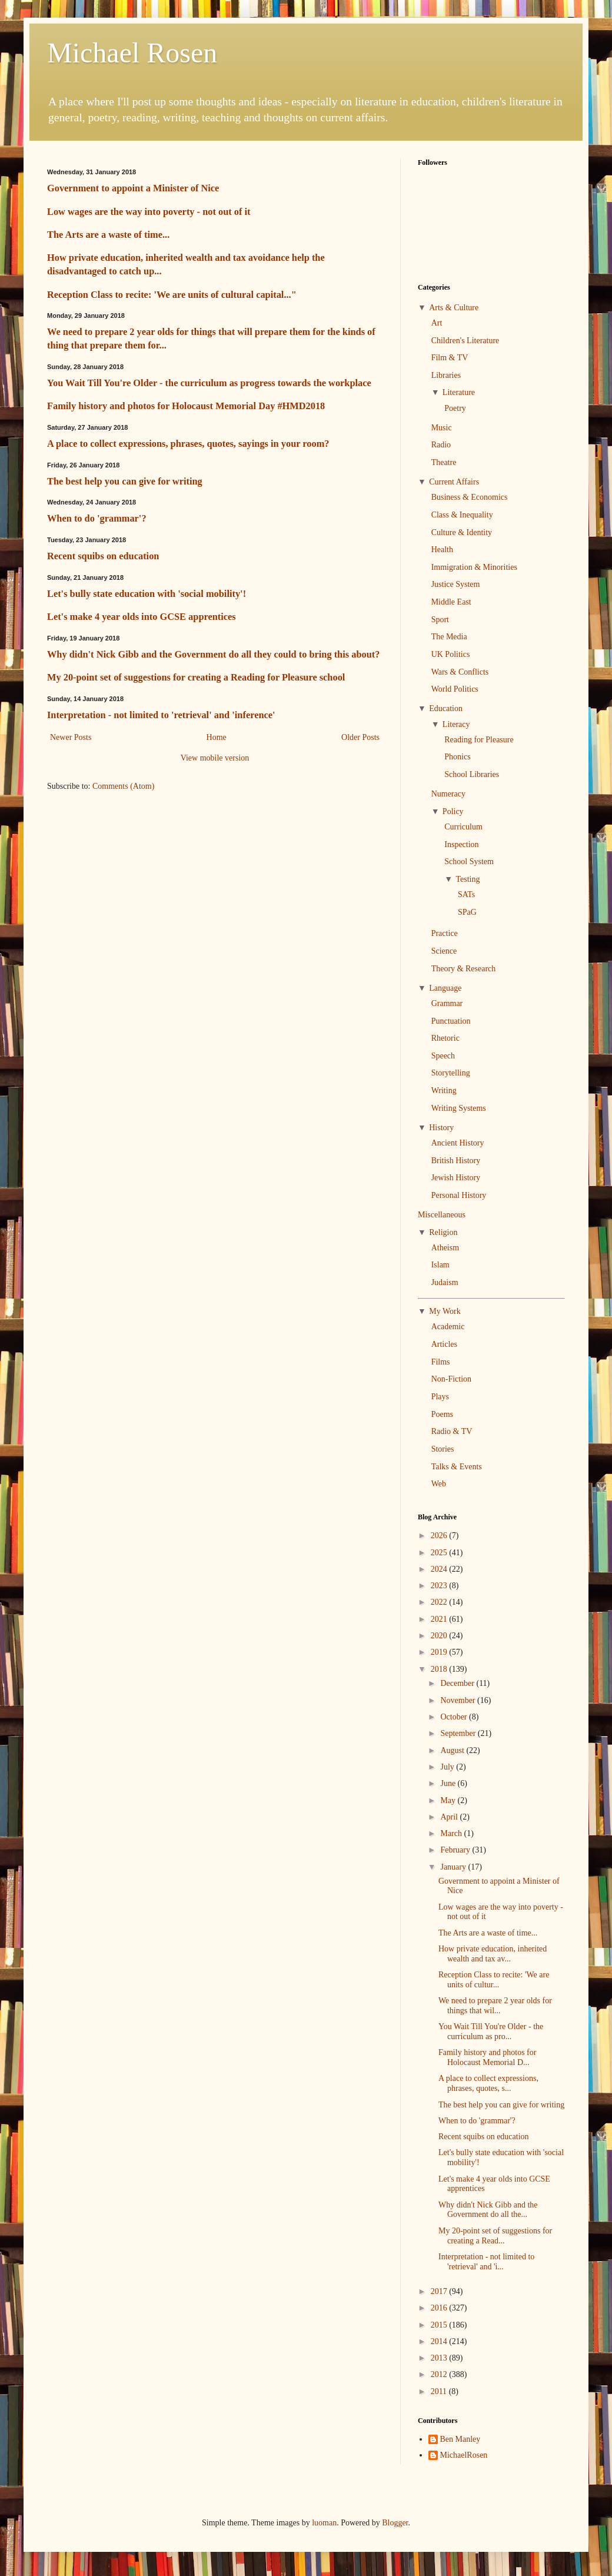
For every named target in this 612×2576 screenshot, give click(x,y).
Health (442, 549)
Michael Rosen (132, 52)
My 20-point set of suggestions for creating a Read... (495, 2235)
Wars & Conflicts (460, 672)
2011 (440, 2391)
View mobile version (215, 757)
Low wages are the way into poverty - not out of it (148, 211)
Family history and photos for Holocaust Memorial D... (487, 2057)
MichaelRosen (464, 2455)
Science (444, 951)
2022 (440, 1602)
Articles (444, 1344)
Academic (448, 1326)
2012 (440, 2374)
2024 (440, 1569)
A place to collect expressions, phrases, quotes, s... (488, 2083)
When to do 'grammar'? (97, 518)
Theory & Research (463, 968)
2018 (440, 1669)
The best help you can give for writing (124, 481)
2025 (440, 1552)
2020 (440, 1635)
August (453, 1750)
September (458, 1733)
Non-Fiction (451, 1379)
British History (456, 1160)
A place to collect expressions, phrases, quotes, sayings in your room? (188, 443)
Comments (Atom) (123, 786)
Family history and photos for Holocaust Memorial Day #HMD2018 (186, 405)
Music (441, 427)
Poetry (455, 408)
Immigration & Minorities (474, 567)
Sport (440, 619)
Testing (467, 879)
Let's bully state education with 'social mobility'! (146, 593)
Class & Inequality (462, 514)
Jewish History (456, 1177)
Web (438, 1483)
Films (440, 1361)
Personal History (459, 1195)
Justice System (455, 584)
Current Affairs (454, 481)
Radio (441, 444)
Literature (459, 392)
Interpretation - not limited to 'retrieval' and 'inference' (161, 715)
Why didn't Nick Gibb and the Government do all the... (488, 2209)
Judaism (444, 1282)
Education (446, 708)
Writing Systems (458, 1108)
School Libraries (471, 774)
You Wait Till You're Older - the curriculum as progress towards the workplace (209, 383)
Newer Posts (70, 737)
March (452, 1833)
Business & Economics (469, 497)
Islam (440, 1264)
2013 (440, 2357)
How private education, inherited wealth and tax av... (492, 1953)
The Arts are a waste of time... (108, 234)
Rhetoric (445, 1038)
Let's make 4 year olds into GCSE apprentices (141, 616)
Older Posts (360, 737)
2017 (440, 2291)
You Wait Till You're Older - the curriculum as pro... (490, 2031)
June (448, 1783)
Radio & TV (452, 1431)
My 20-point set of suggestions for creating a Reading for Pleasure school (196, 677)
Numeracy (448, 793)
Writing (444, 1090)
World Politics (454, 689)
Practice (444, 933)
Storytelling (450, 1072)
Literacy (456, 724)
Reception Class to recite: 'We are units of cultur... (493, 1979)
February (456, 1849)
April (450, 1817)
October (454, 1716)
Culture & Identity (461, 532)
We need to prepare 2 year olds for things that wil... (495, 2005)
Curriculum (463, 826)
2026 (440, 1535)
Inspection (461, 844)
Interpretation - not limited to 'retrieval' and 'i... (486, 2261)
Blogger (395, 2522)
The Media (449, 636)
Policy (453, 811)
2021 (440, 1619)
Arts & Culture (453, 307)
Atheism (445, 1247)
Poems (442, 1414)
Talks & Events (456, 1466)
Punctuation (451, 1021)
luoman (324, 2522)
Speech (443, 1055)
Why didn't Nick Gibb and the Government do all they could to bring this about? (213, 654)
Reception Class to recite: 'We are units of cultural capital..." (172, 294)
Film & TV (449, 357)
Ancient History (457, 1142)
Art (437, 322)
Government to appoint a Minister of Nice (133, 188)
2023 (440, 1585)
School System (469, 861)
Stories (442, 1449)
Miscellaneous (441, 1214)
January (454, 1867)
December (458, 1683)
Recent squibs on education (103, 556)
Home (217, 737)
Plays (440, 1396)
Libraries (446, 375)
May (448, 1800)
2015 (440, 2325)
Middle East (451, 601)
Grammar (447, 1003)
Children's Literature (465, 340)
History (441, 1127)
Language (445, 988)
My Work (444, 1311)
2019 (440, 1652)
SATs (466, 894)
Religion (443, 1232)
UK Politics (450, 654)
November (458, 1700)
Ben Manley (460, 2439)
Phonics (457, 756)
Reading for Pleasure (478, 739)
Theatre (444, 462)
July (448, 1766)
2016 (440, 2307)
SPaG (467, 912)
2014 (440, 2341)
